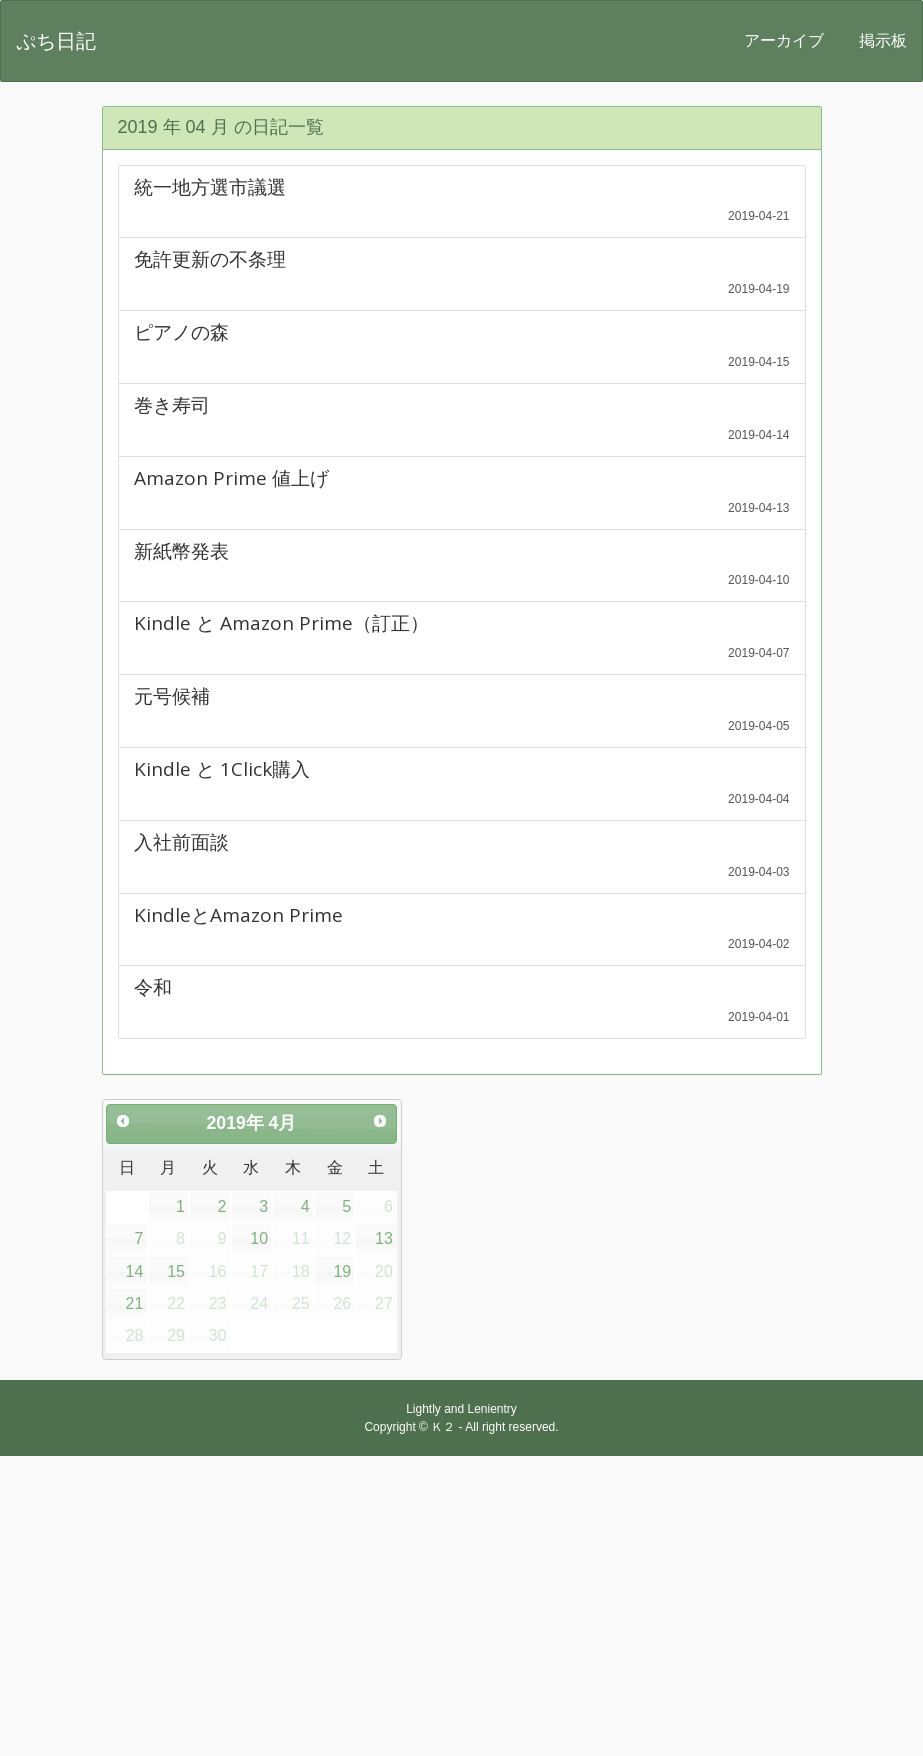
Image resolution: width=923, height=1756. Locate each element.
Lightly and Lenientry (461, 1409)
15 (176, 1271)
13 (384, 1238)
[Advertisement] (461, 1606)
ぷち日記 (56, 41)
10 (259, 1238)
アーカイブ (784, 40)
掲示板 (883, 40)
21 (135, 1303)
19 (342, 1271)
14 (135, 1271)
